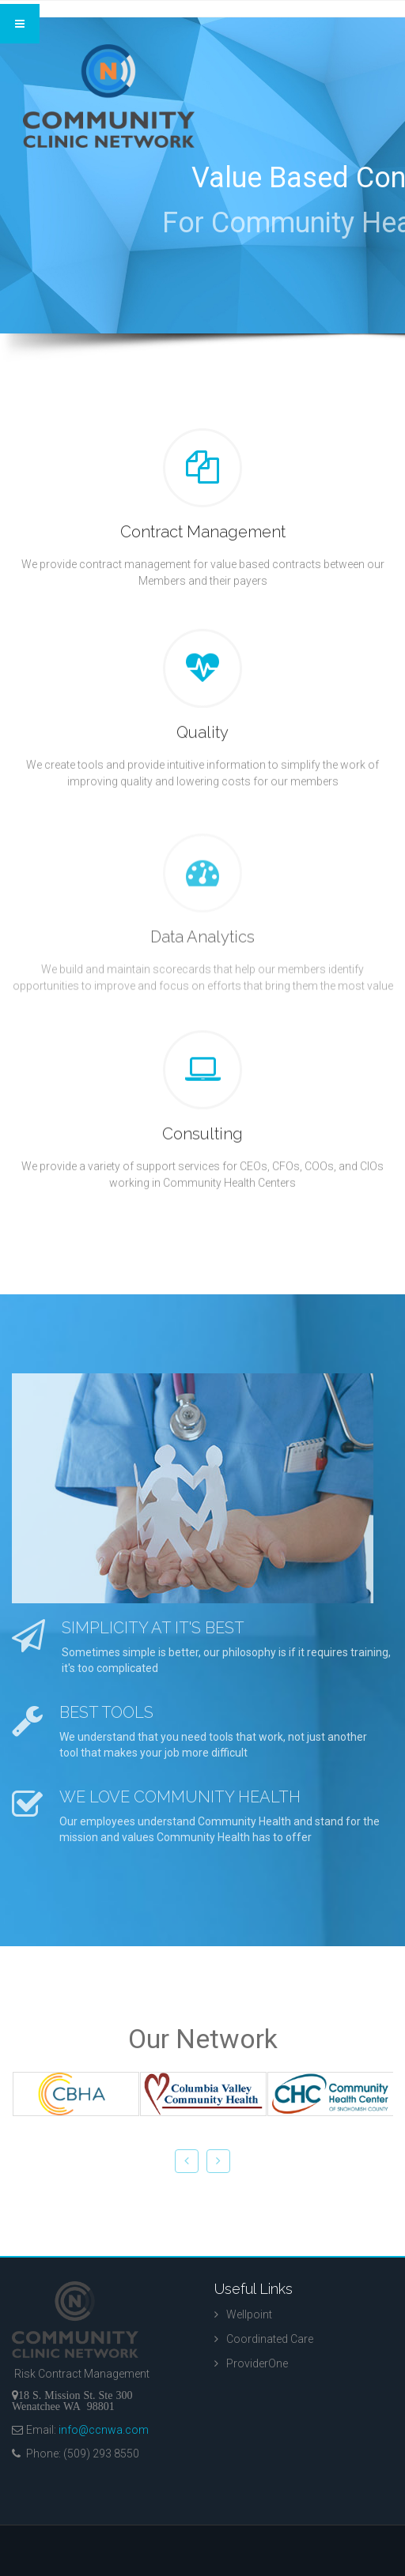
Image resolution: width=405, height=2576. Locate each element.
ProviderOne (257, 2363)
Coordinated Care (269, 2339)
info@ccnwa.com (104, 2429)
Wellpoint (249, 2314)
